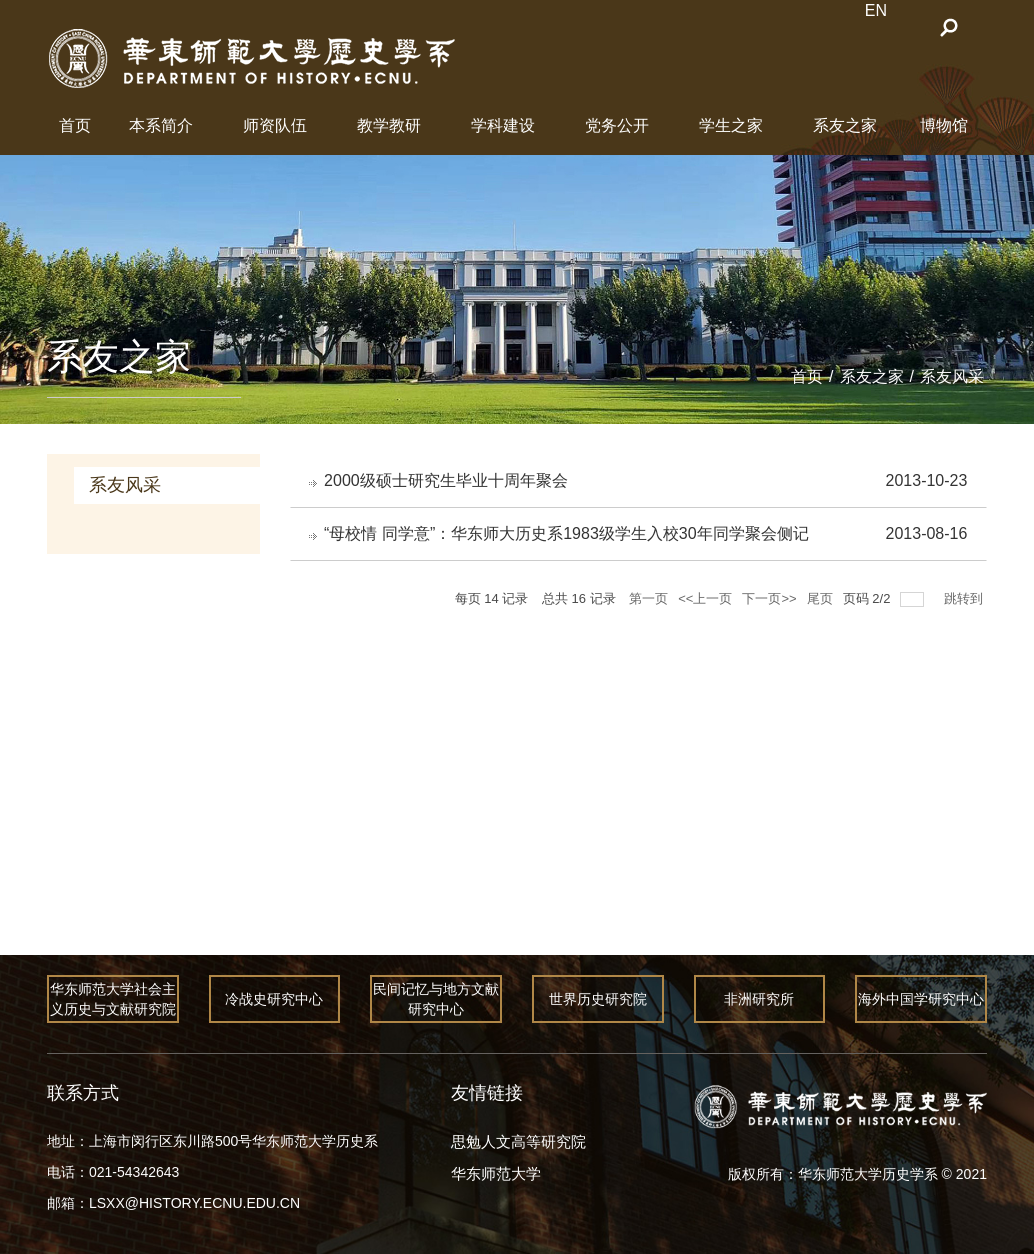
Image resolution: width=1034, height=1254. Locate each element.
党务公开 (617, 125)
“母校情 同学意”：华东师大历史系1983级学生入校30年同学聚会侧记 (568, 535)
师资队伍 (275, 125)
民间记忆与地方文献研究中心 (436, 999)
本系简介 (161, 125)
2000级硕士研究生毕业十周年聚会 (448, 480)
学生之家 (731, 125)
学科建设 (503, 125)
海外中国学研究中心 (921, 999)
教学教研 (389, 125)
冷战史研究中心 (275, 999)
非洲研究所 (760, 999)
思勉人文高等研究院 (518, 1141)
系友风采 (952, 376)
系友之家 (845, 125)
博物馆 (944, 125)
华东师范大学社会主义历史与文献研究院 (113, 999)
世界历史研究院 (598, 999)
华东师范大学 (496, 1173)
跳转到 (965, 601)
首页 (75, 125)
